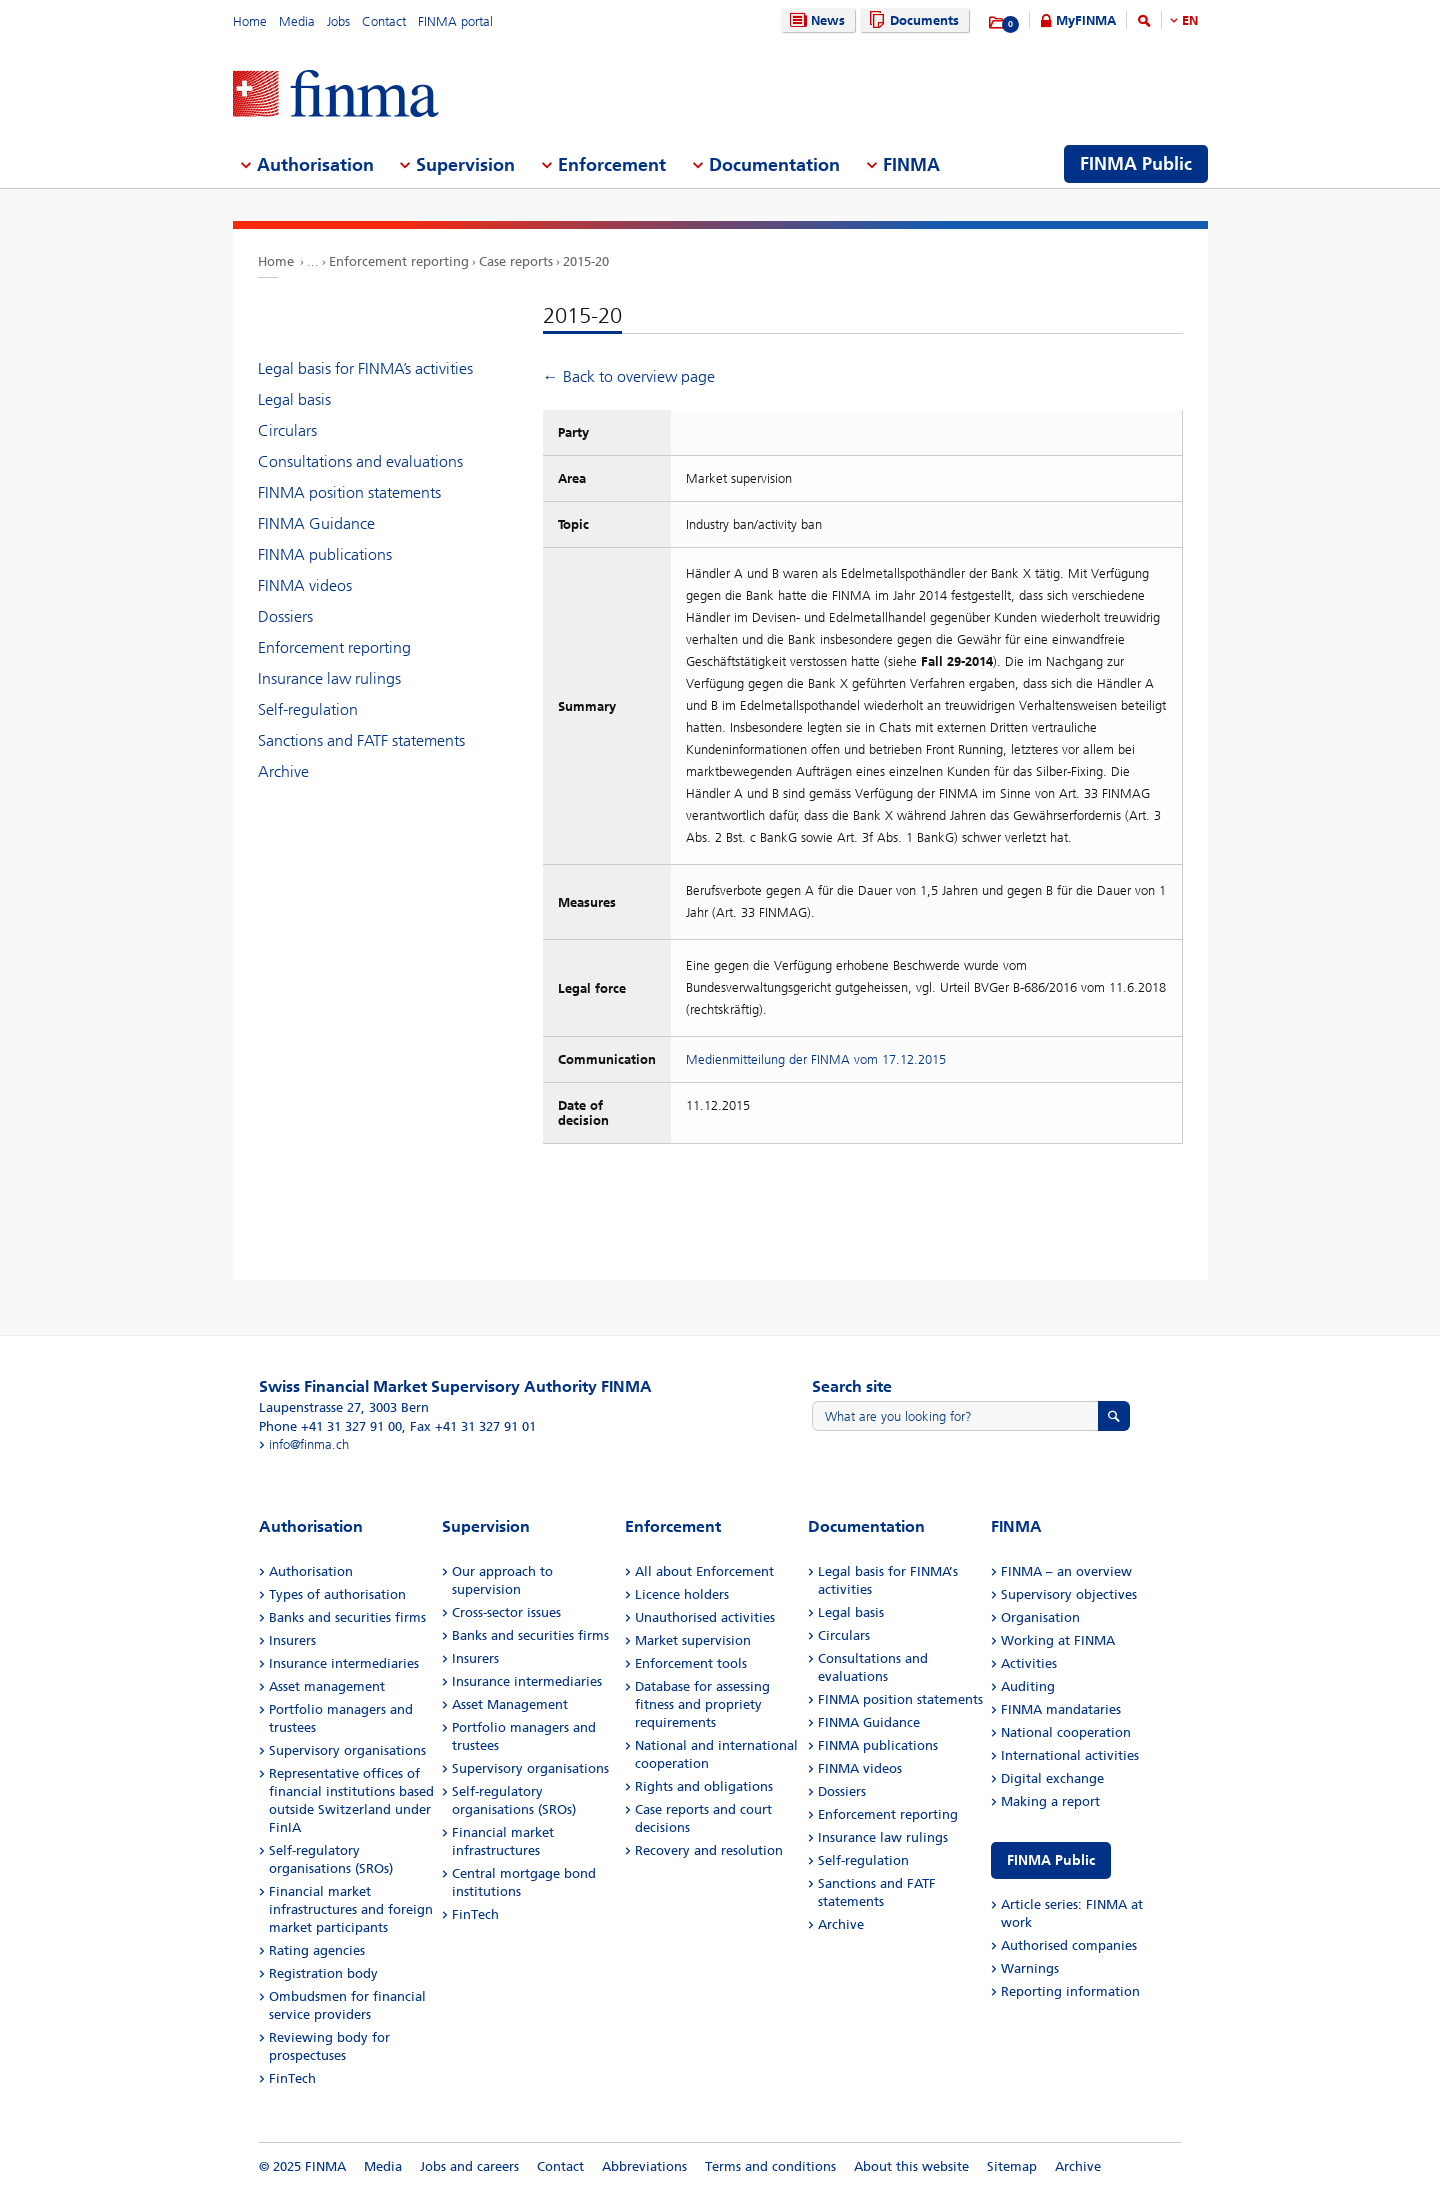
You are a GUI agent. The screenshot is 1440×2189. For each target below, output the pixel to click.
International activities (1070, 1755)
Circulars (287, 430)
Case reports (516, 261)
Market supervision (693, 1640)
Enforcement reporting (399, 261)
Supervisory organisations (347, 1750)
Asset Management (510, 1704)
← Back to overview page (629, 376)
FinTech (292, 2078)
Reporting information (1070, 1991)
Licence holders (682, 1594)
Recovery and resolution (709, 1850)
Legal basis (294, 399)
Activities (1029, 1663)
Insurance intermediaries (344, 1663)
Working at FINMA (1058, 1640)
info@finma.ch (309, 1444)
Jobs (338, 21)
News (815, 20)
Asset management (327, 1686)
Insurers (292, 1640)
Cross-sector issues (506, 1612)
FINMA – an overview (1066, 1571)
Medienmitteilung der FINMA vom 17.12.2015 (816, 1059)
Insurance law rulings (329, 678)
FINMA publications (325, 554)
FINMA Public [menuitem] (1136, 164)
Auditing (1028, 1686)
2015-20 (586, 261)
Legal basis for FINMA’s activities (365, 368)
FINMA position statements (349, 492)
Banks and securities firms (347, 1617)
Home (250, 21)
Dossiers (285, 616)
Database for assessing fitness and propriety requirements (702, 1704)
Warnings (1030, 1968)
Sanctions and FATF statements (361, 740)
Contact (384, 21)
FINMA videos (305, 585)
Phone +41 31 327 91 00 (330, 1426)
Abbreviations (644, 2166)
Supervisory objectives (1069, 1594)
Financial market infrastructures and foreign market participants (351, 1909)
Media (297, 21)
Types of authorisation (337, 1594)
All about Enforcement (704, 1571)
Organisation (1040, 1617)
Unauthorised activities (705, 1617)
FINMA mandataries (1061, 1709)
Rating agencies (317, 1950)
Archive (283, 771)
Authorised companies (1069, 1945)
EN (1190, 20)
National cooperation (1066, 1732)
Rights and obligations (704, 1786)
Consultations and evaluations (360, 461)
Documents (911, 20)
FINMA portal (455, 21)
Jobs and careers (469, 2166)
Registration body (323, 1973)
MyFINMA (1086, 20)
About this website (911, 2166)
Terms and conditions (770, 2166)
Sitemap (1012, 2166)
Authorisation (311, 1571)
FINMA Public (1051, 1860)
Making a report (1050, 1801)
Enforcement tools (691, 1663)
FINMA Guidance (316, 523)
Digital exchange (1052, 1778)
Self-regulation (308, 709)
